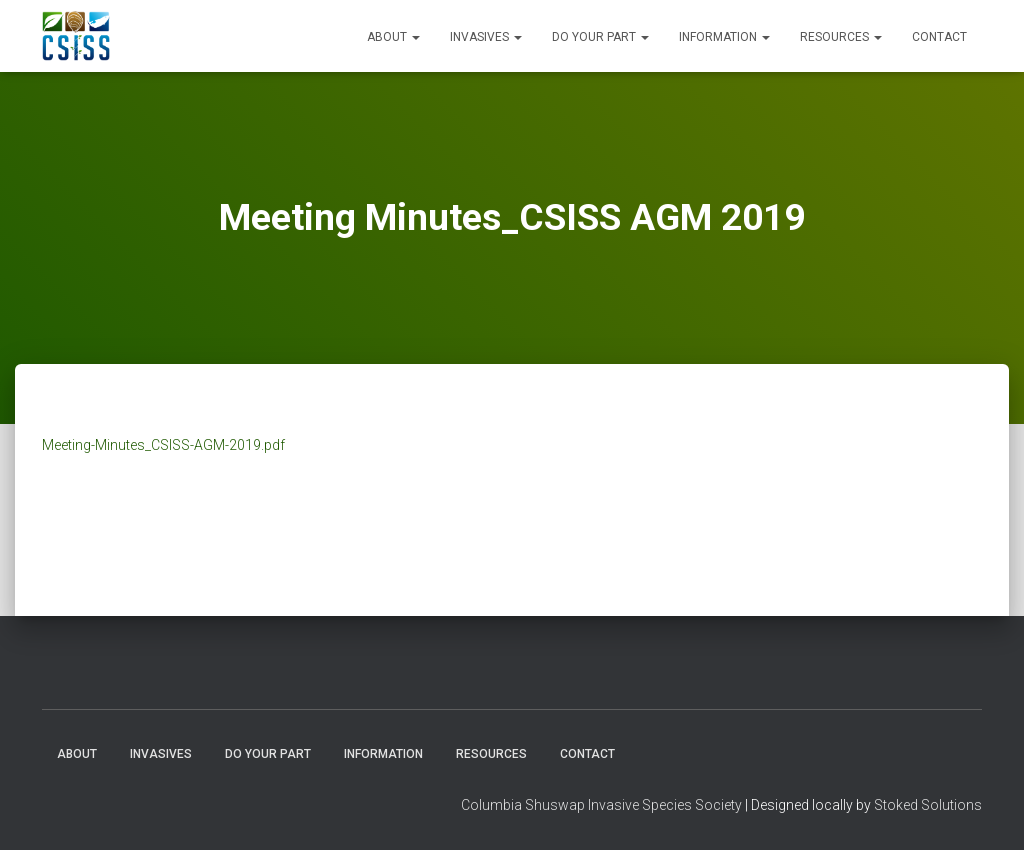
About (393, 37)
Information (724, 37)
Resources (841, 37)
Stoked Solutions (928, 805)
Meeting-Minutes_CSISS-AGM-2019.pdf (163, 445)
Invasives (486, 37)
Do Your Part (600, 37)
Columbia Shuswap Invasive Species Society (601, 805)
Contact (939, 37)
